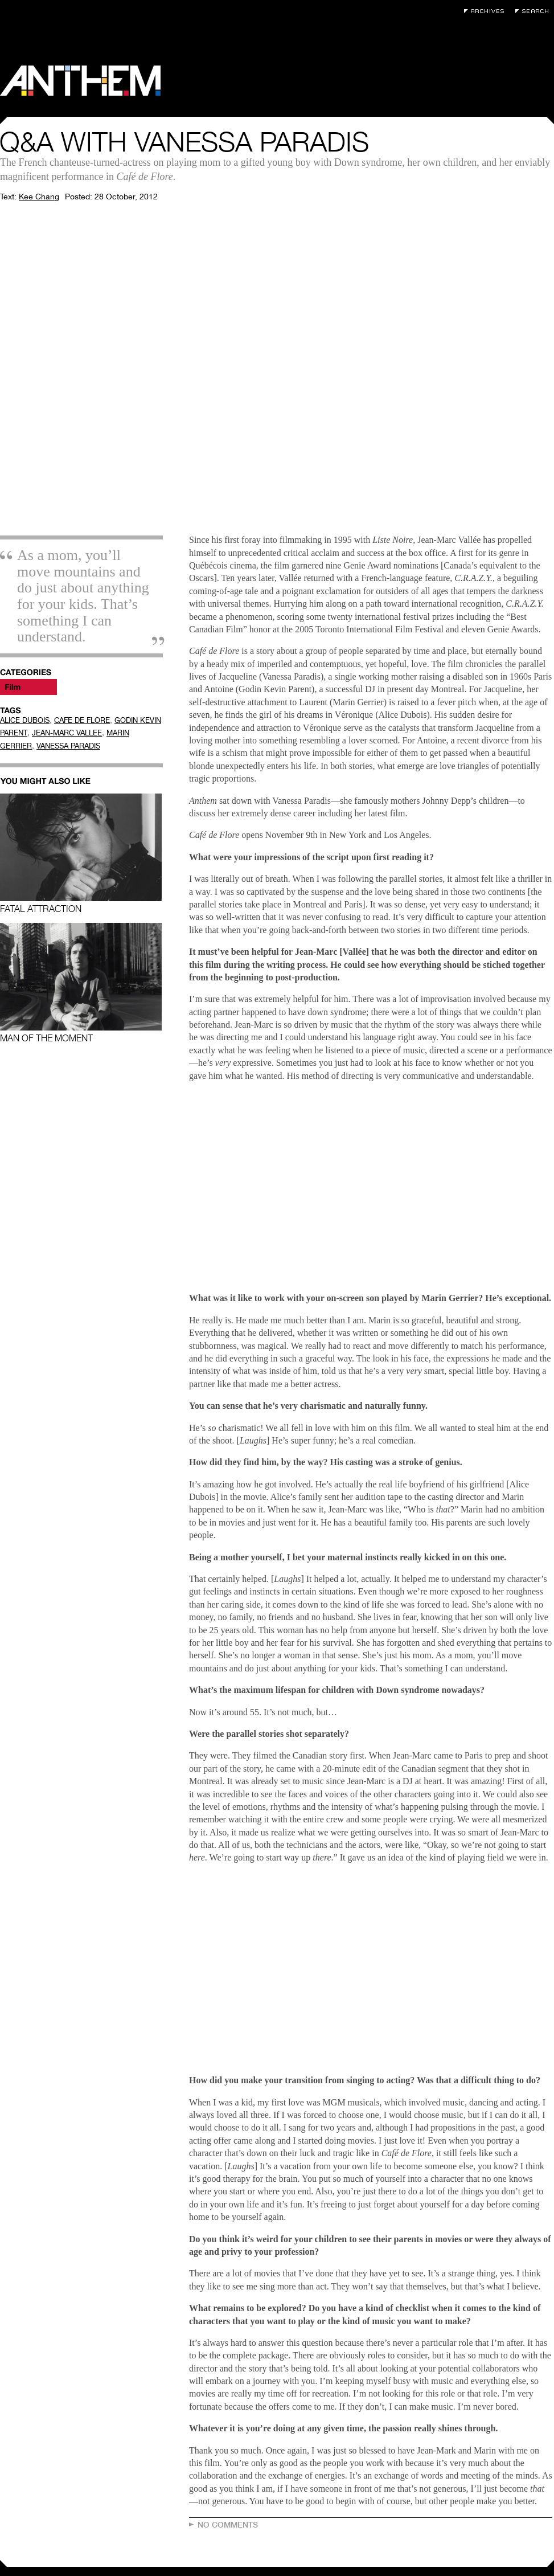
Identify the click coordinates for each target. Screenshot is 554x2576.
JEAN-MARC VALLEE (67, 733)
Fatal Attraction (81, 854)
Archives (487, 11)
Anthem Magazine (80, 81)
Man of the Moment (81, 983)
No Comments (228, 2525)
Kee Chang (39, 196)
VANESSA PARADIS (68, 746)
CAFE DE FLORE (82, 720)
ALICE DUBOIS (25, 720)
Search (534, 11)
